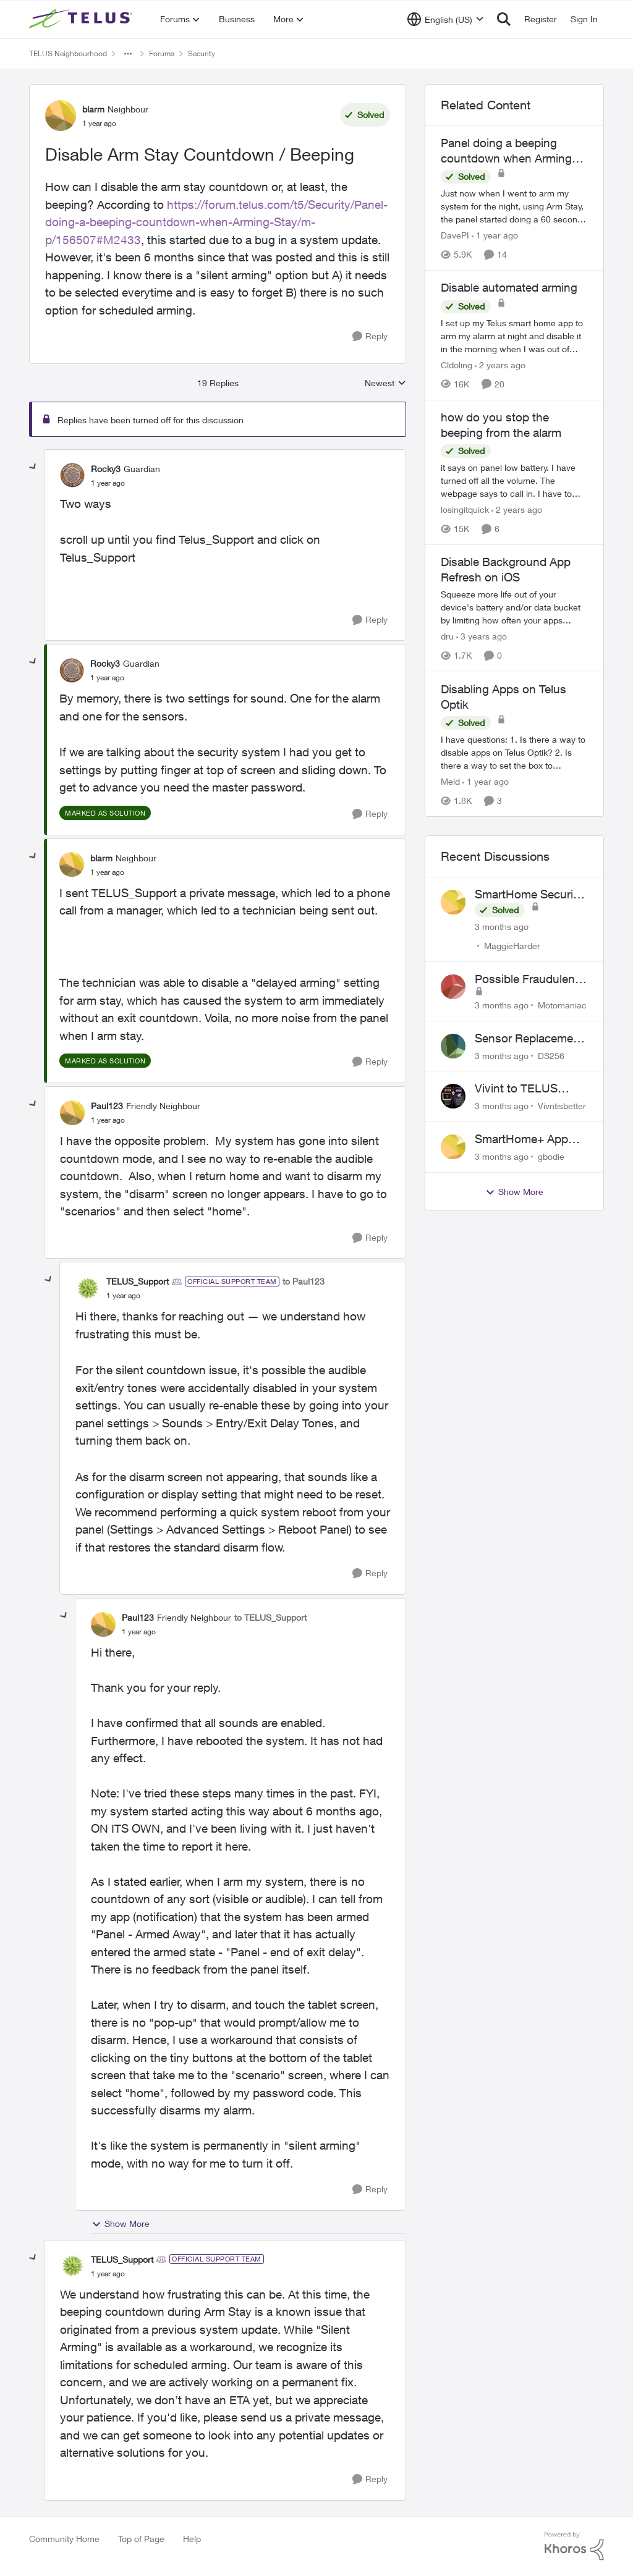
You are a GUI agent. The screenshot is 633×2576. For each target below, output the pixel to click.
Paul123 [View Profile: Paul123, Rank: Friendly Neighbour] (107, 1105)
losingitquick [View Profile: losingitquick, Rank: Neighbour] (465, 509)
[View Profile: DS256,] (453, 1046)
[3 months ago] (502, 926)
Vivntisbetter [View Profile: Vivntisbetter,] (562, 1105)
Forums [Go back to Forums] (161, 53)
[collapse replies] (33, 467)
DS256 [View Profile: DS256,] (551, 1055)
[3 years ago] (481, 636)
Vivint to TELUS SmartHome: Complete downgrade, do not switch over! (524, 1088)
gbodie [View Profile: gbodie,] (551, 1156)
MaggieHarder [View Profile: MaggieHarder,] (512, 945)
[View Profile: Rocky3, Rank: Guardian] (72, 475)
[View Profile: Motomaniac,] (453, 986)
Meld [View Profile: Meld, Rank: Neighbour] (450, 781)
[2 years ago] (500, 364)
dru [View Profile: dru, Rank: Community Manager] (447, 636)
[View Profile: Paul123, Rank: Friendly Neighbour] (72, 1112)
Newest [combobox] (385, 383)
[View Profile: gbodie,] (453, 1146)
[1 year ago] (495, 235)
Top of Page (141, 2538)
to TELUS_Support (270, 1617)
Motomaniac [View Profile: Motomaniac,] (562, 1005)
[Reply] (370, 336)
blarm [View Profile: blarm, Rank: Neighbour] (93, 109)
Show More (120, 2223)
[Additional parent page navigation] (128, 53)
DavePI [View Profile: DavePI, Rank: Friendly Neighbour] (455, 235)
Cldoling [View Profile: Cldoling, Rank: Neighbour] (456, 365)
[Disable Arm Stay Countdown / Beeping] (108, 483)
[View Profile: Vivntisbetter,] (453, 1096)
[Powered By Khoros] (574, 2546)
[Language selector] (445, 19)
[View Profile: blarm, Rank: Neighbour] (60, 115)
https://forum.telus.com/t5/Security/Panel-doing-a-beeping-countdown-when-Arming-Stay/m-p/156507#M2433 (216, 222)
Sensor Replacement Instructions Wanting (529, 1038)
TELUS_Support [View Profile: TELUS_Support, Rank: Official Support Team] (137, 1281)
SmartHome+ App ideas (521, 1139)
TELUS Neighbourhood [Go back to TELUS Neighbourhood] (68, 53)
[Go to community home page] (82, 19)
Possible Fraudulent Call (527, 979)
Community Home (64, 2538)
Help (192, 2538)
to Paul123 (304, 1281)
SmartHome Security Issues (529, 894)
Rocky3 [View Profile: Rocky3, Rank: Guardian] (106, 468)
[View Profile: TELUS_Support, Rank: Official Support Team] (87, 1288)
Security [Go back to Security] (201, 53)
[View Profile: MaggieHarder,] (453, 902)
